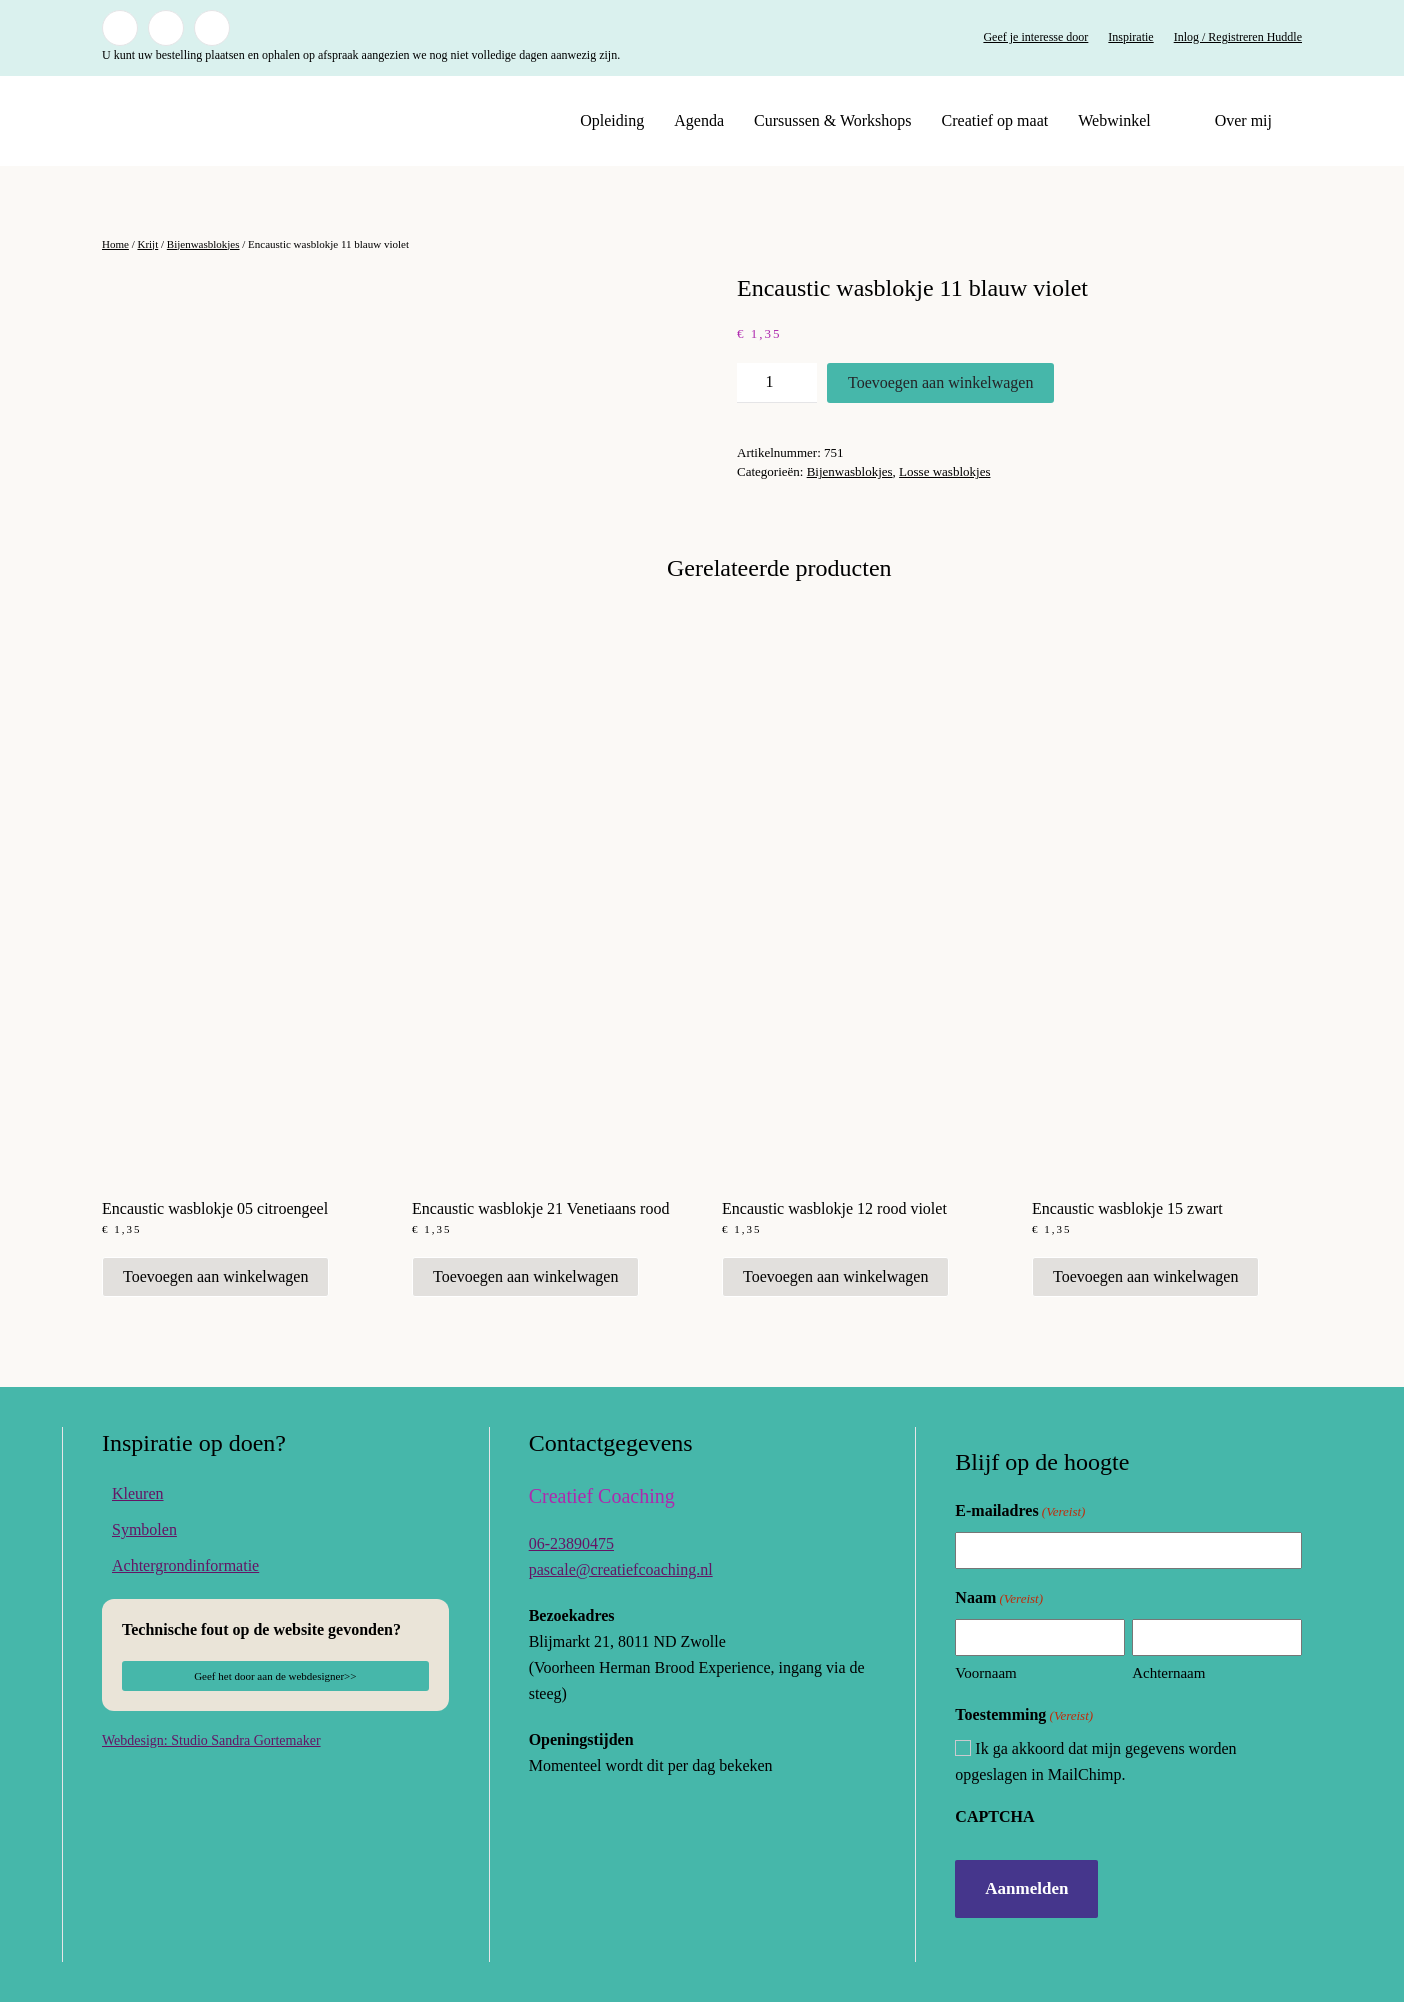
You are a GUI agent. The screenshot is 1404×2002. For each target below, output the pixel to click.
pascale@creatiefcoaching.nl (621, 1569)
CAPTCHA (994, 1816)
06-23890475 (571, 1543)
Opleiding (612, 120)
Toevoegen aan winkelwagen (940, 382)
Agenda (699, 120)
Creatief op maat (995, 120)
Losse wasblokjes (944, 471)
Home (115, 244)
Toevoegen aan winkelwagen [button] (215, 1276)
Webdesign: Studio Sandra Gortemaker (211, 1740)
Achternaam (1168, 1673)
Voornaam (985, 1673)
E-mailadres (1020, 1511)
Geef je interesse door (1035, 37)
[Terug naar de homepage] (227, 121)
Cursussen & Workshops (833, 120)
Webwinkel (1114, 120)
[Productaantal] (777, 383)
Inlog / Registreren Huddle (1238, 37)
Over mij (1243, 120)
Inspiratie (1130, 37)
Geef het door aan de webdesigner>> (275, 1676)
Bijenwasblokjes (203, 244)
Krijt (147, 244)
